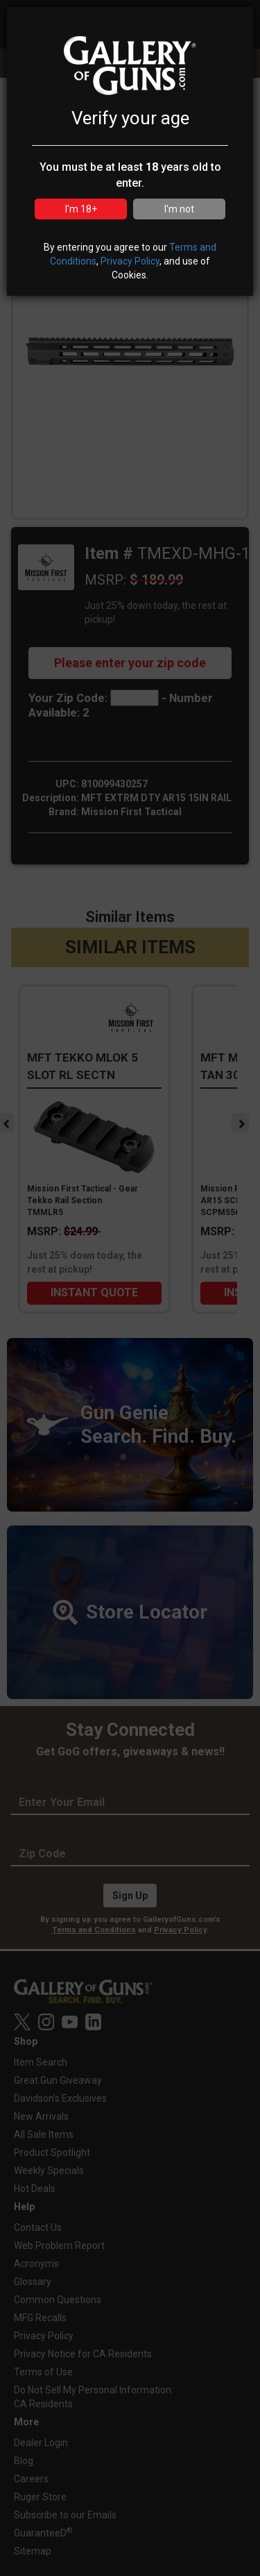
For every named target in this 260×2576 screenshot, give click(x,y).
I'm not (179, 209)
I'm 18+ (81, 209)
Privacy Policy (130, 261)
